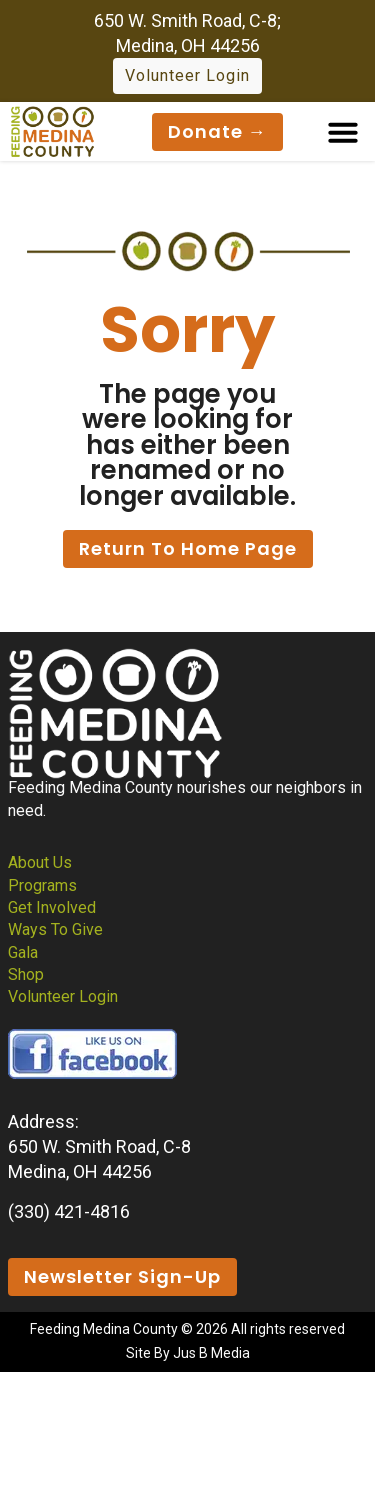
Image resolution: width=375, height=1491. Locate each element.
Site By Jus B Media (188, 1353)
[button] (343, 132)
